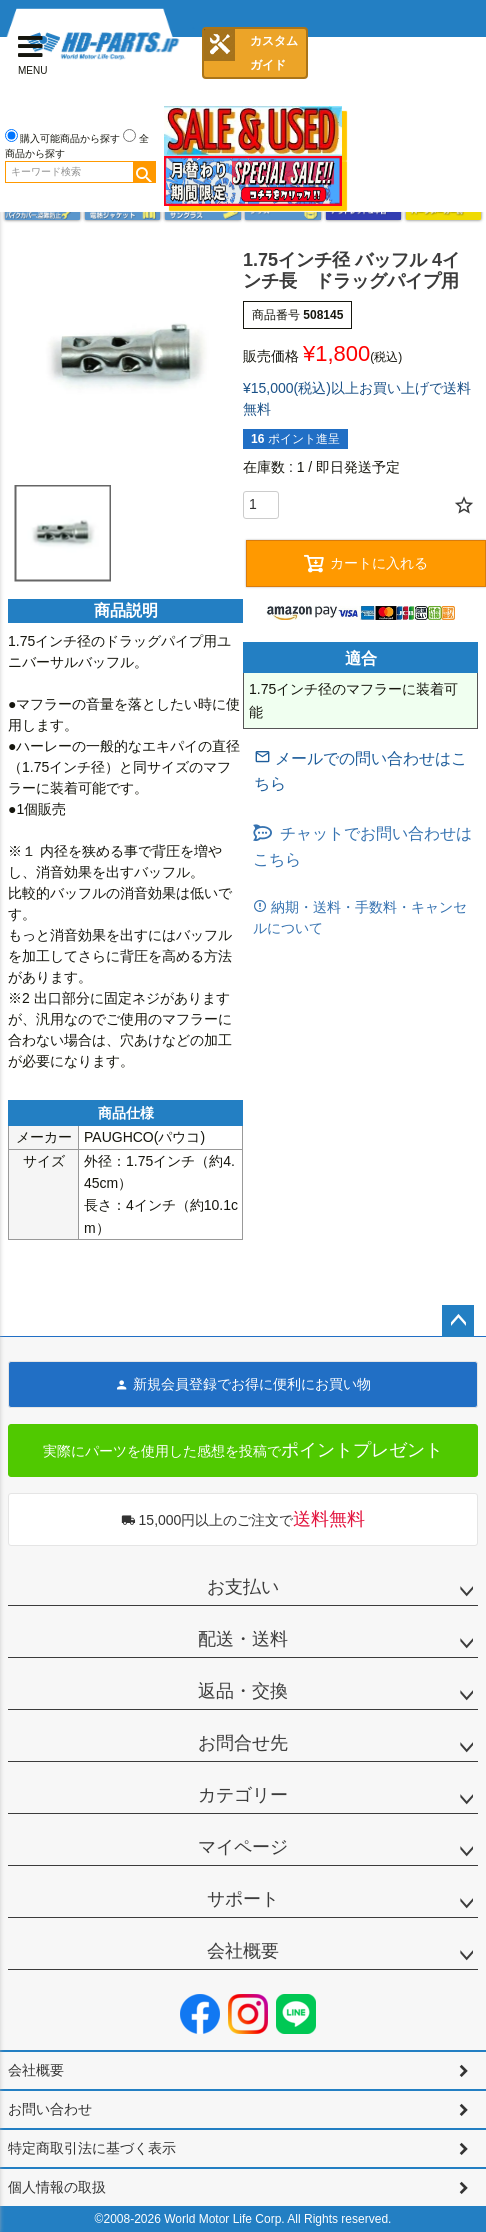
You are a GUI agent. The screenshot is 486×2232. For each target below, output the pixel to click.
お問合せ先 (243, 1743)
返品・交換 (243, 1691)
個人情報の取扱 (57, 2187)
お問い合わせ (50, 2109)
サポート (243, 1899)
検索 (144, 172)
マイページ (243, 1847)
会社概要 (243, 1951)
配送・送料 (243, 1639)
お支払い (243, 1587)
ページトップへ (458, 1321)
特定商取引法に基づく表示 (92, 2148)
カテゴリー (243, 1795)
